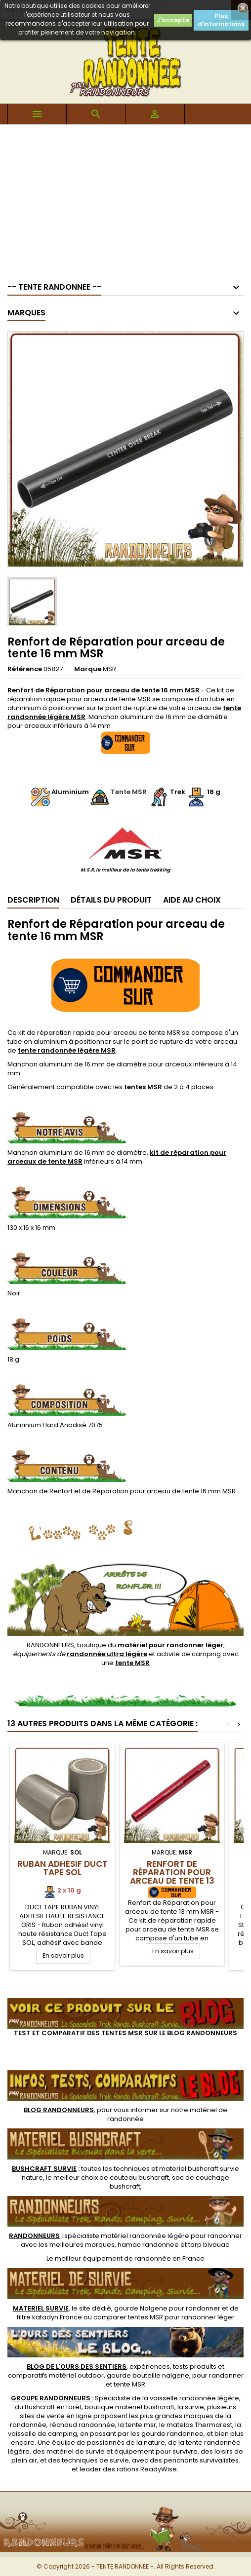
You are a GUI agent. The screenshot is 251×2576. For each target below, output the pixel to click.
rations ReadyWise (147, 2469)
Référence (24, 669)
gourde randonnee (172, 2433)
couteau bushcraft (139, 2177)
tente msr (141, 2424)
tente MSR (129, 2384)
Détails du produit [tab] (111, 900)
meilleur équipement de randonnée (113, 2258)
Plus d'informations (221, 20)
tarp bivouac (208, 2244)
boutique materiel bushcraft (129, 2407)
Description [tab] (33, 900)
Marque (87, 669)
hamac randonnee (148, 2244)
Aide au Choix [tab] (192, 900)
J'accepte (173, 20)
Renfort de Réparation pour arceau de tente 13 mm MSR (172, 1876)
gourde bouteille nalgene (148, 2375)
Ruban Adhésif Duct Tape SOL (62, 1868)
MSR (109, 669)
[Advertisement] (125, 198)
